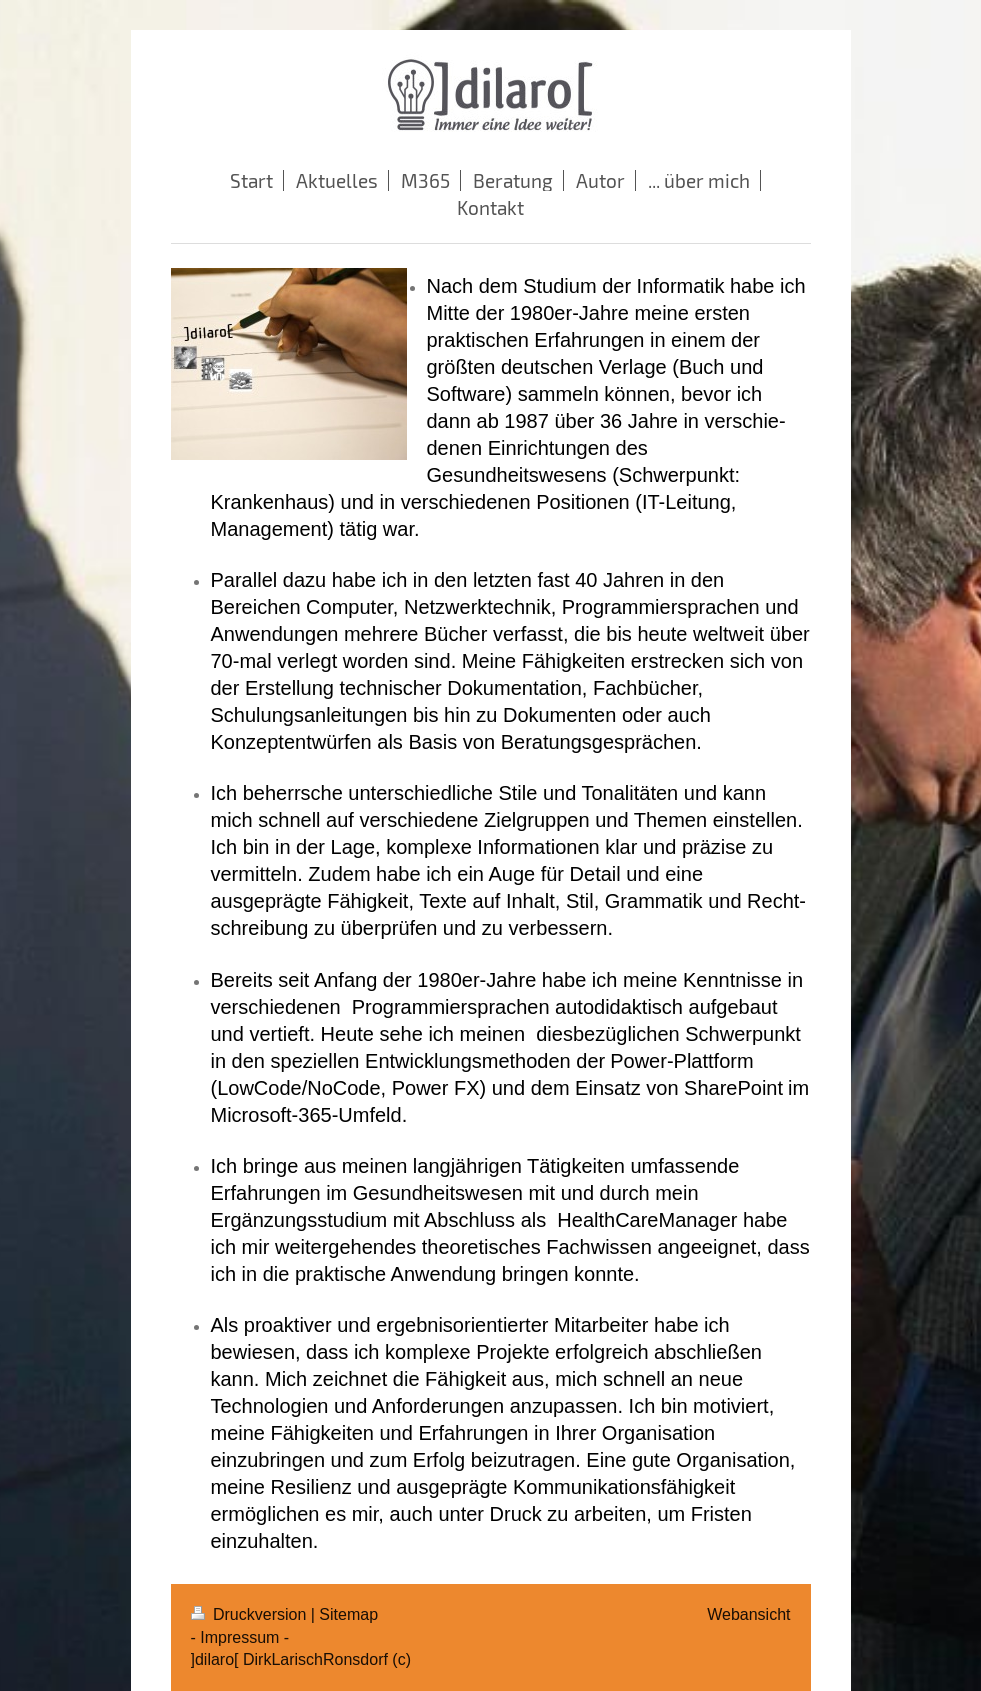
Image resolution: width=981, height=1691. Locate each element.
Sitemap (348, 1614)
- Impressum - (240, 1637)
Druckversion (251, 1614)
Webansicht (748, 1614)
